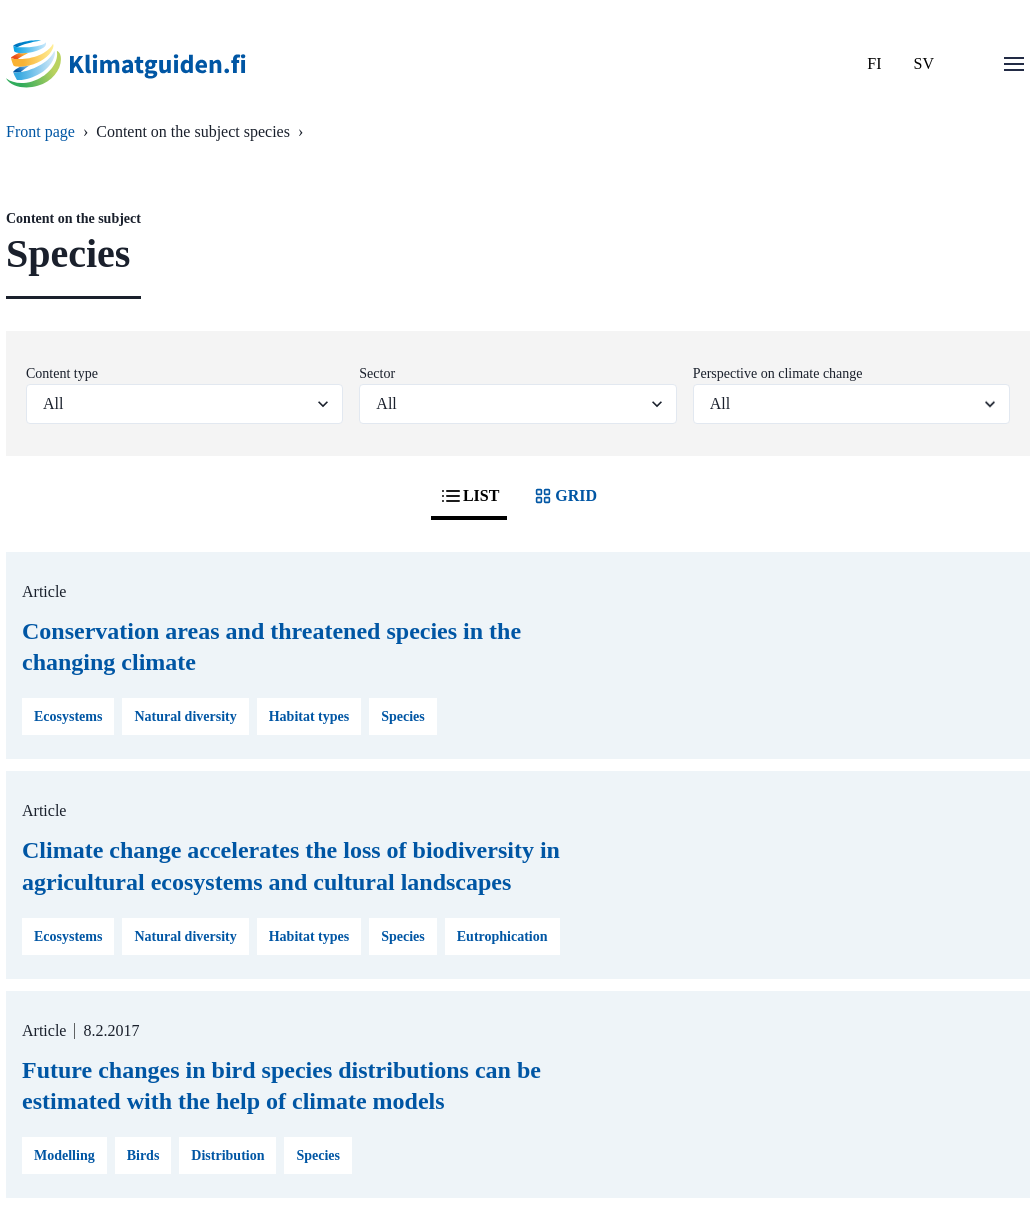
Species (403, 716)
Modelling (64, 1155)
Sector (377, 373)
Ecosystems (68, 716)
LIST (469, 496)
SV (924, 63)
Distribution (227, 1155)
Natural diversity (185, 716)
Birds (143, 1155)
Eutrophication (502, 936)
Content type (62, 373)
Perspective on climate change (778, 373)
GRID (564, 496)
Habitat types (309, 716)
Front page (40, 131)
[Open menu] (1014, 64)
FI (874, 63)
